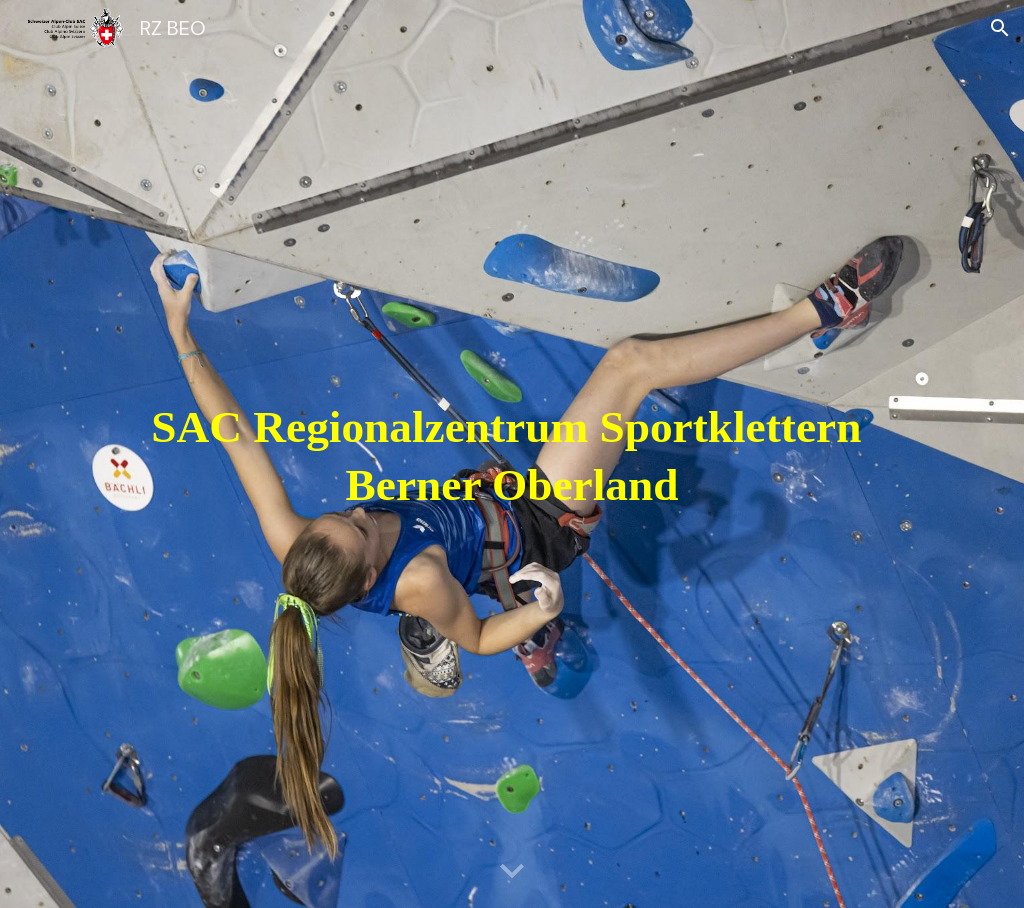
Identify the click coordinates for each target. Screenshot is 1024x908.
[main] (512, 454)
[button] (1000, 28)
